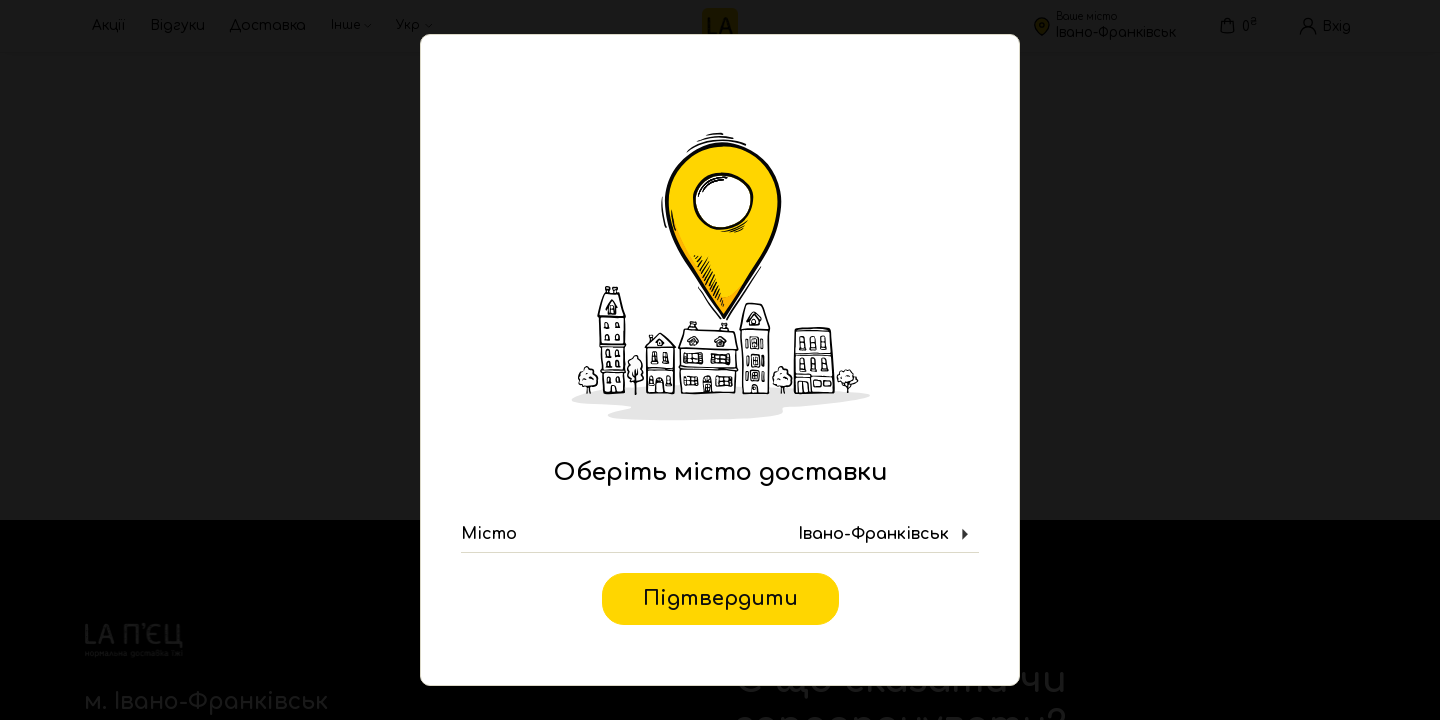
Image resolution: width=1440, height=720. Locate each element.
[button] (720, 535)
